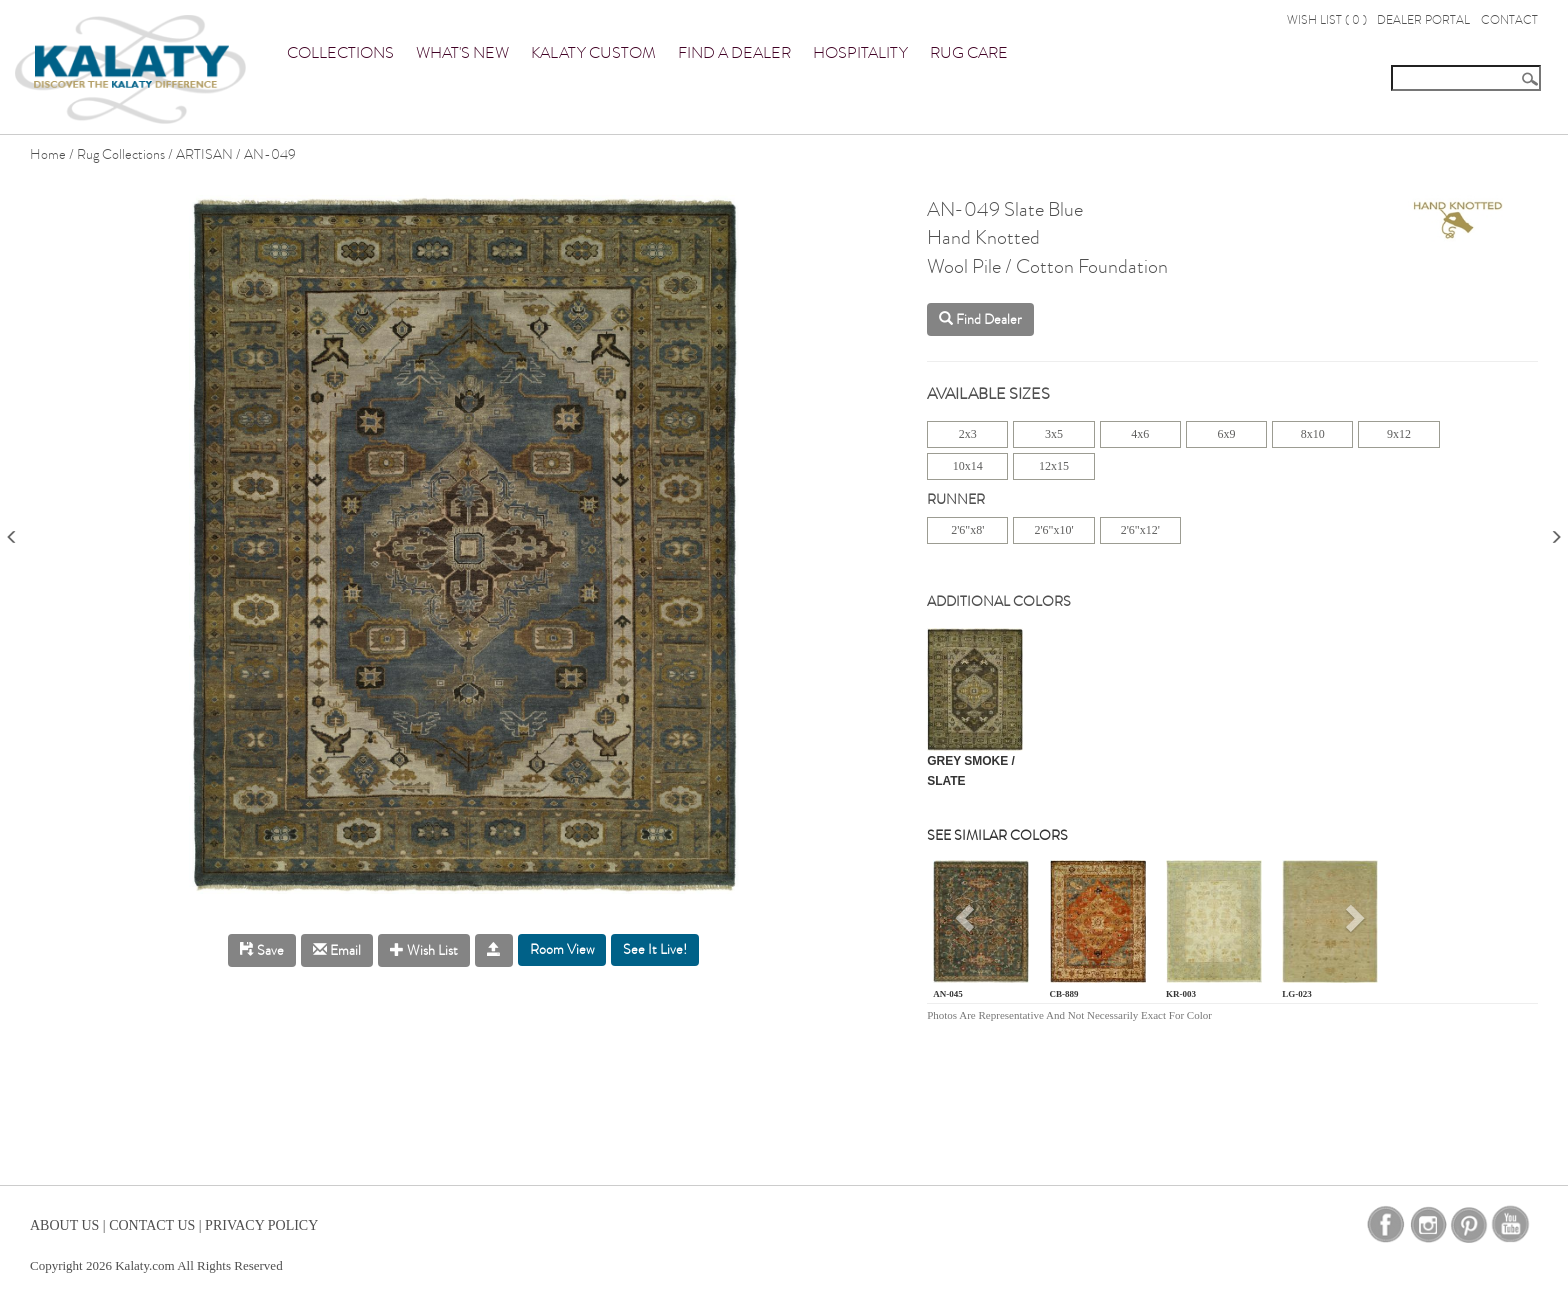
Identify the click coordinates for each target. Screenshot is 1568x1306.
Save (262, 950)
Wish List (424, 950)
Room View (562, 949)
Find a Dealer (734, 53)
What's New (462, 53)
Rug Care (969, 53)
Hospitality (860, 53)
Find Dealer (980, 319)
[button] (967, 925)
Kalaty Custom (593, 53)
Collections (340, 53)
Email (337, 950)
